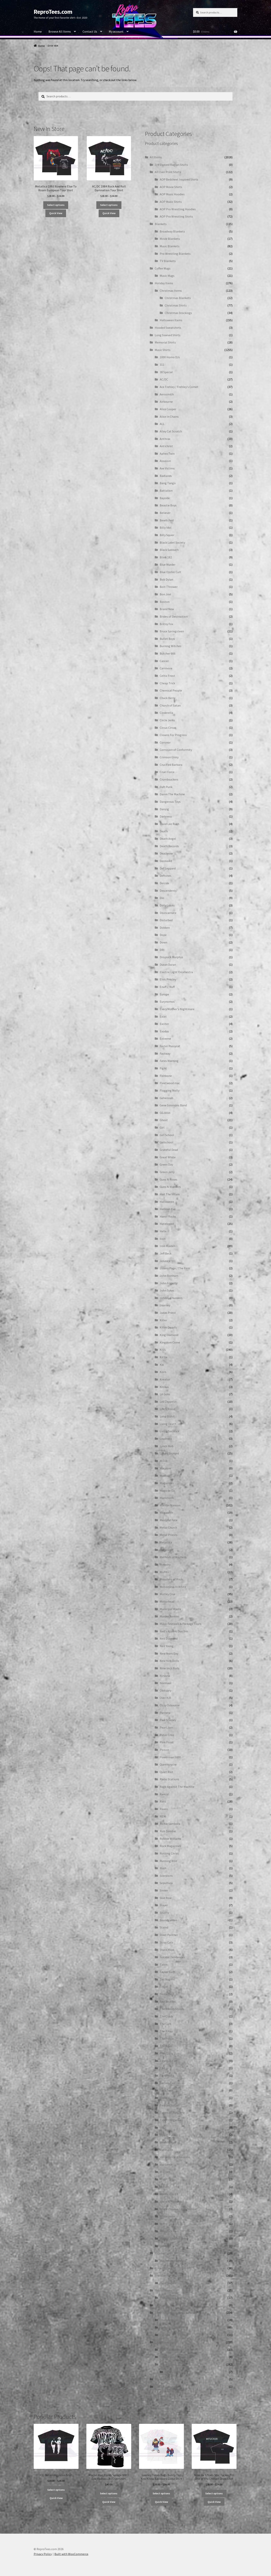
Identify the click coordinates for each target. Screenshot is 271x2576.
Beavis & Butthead (172, 2350)
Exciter (164, 1024)
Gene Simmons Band (173, 1105)
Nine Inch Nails (169, 1668)
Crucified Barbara (171, 765)
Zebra (163, 2246)
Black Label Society (172, 542)
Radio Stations (169, 1779)
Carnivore (166, 668)
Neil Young (167, 1646)
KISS (163, 1350)
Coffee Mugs (162, 268)
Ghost (164, 1120)
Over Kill (165, 1698)
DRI (162, 950)
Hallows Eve (168, 1209)
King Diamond (169, 1335)
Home (38, 31)
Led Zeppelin (168, 1401)
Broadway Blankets (172, 231)
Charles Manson (170, 2320)
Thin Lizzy (166, 2053)
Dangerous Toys (170, 802)
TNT (163, 2068)
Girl (162, 1127)
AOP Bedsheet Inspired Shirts (179, 179)
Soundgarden (168, 1920)
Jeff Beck (165, 1253)
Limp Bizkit (167, 1416)
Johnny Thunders (171, 1298)
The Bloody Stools (172, 2009)
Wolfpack (166, 2231)
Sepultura (166, 1883)
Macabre (165, 1468)
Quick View (55, 213)
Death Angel (168, 839)
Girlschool (166, 1142)
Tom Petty (167, 2075)
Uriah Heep (167, 2142)
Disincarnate (168, 913)
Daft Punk (166, 787)
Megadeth (166, 1512)
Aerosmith (167, 394)
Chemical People (171, 690)
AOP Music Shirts (171, 202)
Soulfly (164, 1913)
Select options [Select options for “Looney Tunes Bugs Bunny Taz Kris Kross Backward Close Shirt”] (161, 2493)
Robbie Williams (170, 1839)
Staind (164, 1927)
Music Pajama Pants (173, 2261)
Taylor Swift (167, 1972)
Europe (164, 994)
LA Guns (165, 1394)
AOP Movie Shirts (171, 187)
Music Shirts (162, 350)
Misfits (164, 1572)
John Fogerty (168, 1283)
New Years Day (169, 1653)
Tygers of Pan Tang (172, 2112)
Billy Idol (165, 527)
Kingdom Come (170, 1342)
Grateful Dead (169, 1150)
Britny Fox (166, 624)
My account (116, 31)
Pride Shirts (162, 2268)
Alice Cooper (168, 409)
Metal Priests (168, 1535)
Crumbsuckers (169, 779)
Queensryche (168, 1764)
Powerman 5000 (170, 1757)
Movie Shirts (168, 2364)
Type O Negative (170, 2120)
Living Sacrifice (169, 1431)
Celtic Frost (167, 676)
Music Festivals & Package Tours (180, 1624)
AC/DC (164, 379)
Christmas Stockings (178, 313)
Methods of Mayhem (173, 1557)
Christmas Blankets (178, 298)
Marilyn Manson (170, 1505)
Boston (164, 602)
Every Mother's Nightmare (177, 1009)
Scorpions (166, 1876)
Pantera (165, 1713)
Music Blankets (169, 246)
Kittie (163, 1357)
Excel (163, 1016)
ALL (162, 424)
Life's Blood (167, 1409)
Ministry (165, 1564)
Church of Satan (170, 705)
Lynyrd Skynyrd (169, 1453)
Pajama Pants (164, 2253)
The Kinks (166, 2031)
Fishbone (166, 1076)
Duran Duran (168, 964)
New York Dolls (169, 1661)
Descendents (168, 890)
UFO (162, 2127)
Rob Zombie (168, 1831)
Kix (162, 1364)
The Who (165, 2046)
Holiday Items (164, 283)
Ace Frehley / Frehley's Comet (179, 387)
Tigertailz (166, 2061)
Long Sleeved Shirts (167, 335)
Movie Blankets (170, 239)
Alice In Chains (169, 416)
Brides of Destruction (174, 616)
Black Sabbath (169, 550)
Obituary (165, 1690)
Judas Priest (168, 1313)
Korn (163, 1372)
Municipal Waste (170, 1609)
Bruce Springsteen (172, 631)
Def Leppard (168, 868)
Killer (163, 1320)
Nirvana (165, 1676)
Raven (164, 1809)
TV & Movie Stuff (165, 2342)
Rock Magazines (170, 1846)
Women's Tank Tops (168, 2379)
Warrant (165, 2172)
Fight (163, 1068)
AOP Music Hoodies (172, 194)
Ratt (163, 1801)
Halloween (167, 1202)
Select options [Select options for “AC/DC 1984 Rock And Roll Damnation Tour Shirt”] (109, 205)
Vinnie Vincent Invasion (175, 2157)
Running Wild (168, 1861)
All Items (156, 157)
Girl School (167, 1135)
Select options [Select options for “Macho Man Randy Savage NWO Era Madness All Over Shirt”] (108, 2493)
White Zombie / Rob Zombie (178, 2209)
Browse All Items (59, 31)
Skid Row (165, 1898)
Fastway (165, 1053)
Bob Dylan (166, 579)
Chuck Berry (167, 698)
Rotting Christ (169, 1853)
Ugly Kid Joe (168, 2135)
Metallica (166, 1542)
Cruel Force (167, 772)
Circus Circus (168, 728)
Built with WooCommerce (71, 2554)
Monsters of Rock (171, 1579)
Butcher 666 (167, 653)
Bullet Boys (167, 639)
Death (164, 831)
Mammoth (167, 1498)
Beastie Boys (168, 505)
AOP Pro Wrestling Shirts (176, 216)
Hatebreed (167, 1224)
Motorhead (167, 1601)
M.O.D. (164, 1461)
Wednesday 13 (169, 2194)
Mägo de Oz (167, 1490)
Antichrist (166, 446)
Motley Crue (167, 1594)
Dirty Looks (167, 905)
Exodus (164, 1031)
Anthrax (165, 439)
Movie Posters (169, 2357)
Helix (163, 1231)
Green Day (166, 1164)
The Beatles (168, 2001)
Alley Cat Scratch (171, 431)
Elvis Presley (168, 979)
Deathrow (166, 853)
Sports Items (163, 2290)
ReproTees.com (53, 12)
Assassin (165, 461)
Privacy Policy (43, 2554)
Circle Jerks (167, 720)
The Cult (165, 2024)
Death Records (169, 846)
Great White (168, 1157)
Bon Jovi (165, 594)
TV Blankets (168, 261)
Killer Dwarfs (168, 1327)
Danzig (164, 809)
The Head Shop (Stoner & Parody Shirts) (181, 2313)
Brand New (167, 609)
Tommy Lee (167, 2083)
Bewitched (167, 520)
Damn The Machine (172, 794)
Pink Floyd (166, 1742)
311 (162, 364)
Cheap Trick (167, 683)
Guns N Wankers (170, 1187)
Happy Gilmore (174, 2372)
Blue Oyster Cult (170, 572)
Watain (164, 2187)
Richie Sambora (170, 1824)
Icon (162, 1239)
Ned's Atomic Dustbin (174, 1631)
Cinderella (166, 713)
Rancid (164, 1794)
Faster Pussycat (170, 1046)
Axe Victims (167, 468)
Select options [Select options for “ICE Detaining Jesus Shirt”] (56, 2489)
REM (163, 1816)
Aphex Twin (167, 453)
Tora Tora (166, 2090)
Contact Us (90, 31)
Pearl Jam (166, 1727)
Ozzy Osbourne (170, 1705)
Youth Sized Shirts (166, 2387)
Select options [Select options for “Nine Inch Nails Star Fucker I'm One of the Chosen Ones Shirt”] (214, 2493)
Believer (165, 513)
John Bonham (169, 1276)
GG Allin (165, 1113)
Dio (162, 898)
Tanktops (161, 2305)
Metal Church (168, 1527)
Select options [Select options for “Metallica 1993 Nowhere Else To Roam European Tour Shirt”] (56, 205)
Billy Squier (167, 535)
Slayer (164, 1905)
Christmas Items (171, 291)
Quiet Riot (166, 1772)
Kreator (165, 1379)
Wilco (163, 2224)
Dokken (165, 927)
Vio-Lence (166, 2164)
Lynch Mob (167, 1446)
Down (163, 942)
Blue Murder (167, 564)
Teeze (164, 1986)
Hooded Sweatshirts (168, 327)
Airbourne (166, 401)
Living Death (168, 1424)
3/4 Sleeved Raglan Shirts (171, 165)
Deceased (166, 861)
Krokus (164, 1387)
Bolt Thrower (169, 587)
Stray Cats (166, 1942)
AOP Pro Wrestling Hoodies (178, 209)
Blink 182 (166, 557)
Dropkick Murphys (171, 957)
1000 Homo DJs (170, 357)
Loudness (166, 1438)
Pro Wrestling (164, 2275)
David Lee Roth (169, 824)
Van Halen (166, 2150)
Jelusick (165, 1261)
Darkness (166, 816)
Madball (165, 1475)
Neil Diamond (169, 1638)
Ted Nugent (167, 1979)
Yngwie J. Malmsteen (173, 2238)
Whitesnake (167, 2216)
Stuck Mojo (167, 1950)
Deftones (165, 876)
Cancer (164, 661)
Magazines (167, 1483)
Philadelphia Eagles (173, 2298)
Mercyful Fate (168, 1520)
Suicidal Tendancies (172, 1957)
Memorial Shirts (165, 342)
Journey (165, 1305)
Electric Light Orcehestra (176, 972)
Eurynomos (167, 1001)
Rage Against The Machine (177, 1787)
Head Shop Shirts (171, 2327)
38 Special (166, 372)
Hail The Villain (170, 1194)
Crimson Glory (169, 757)
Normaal (165, 1683)
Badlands (166, 476)
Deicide (164, 883)
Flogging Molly (169, 1090)
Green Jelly (167, 1172)
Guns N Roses (168, 1179)
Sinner (164, 1890)
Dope (163, 935)
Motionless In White (173, 1587)
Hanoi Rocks (168, 1216)
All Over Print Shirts (168, 172)
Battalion (166, 490)
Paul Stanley (168, 1720)
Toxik (163, 2098)
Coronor (165, 742)
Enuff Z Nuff (167, 987)
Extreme (165, 1038)
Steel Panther (169, 1935)
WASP (163, 2179)
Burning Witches (170, 646)
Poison (164, 1750)
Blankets (161, 224)
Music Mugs (167, 276)
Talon (163, 1964)
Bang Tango (168, 483)
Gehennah (166, 1098)
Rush (163, 1868)
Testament (167, 1994)
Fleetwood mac (170, 1083)
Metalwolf (166, 1550)
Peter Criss (167, 1735)
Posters (165, 2335)
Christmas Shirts (176, 305)
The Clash (166, 2016)
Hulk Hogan (167, 2283)
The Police (167, 2038)
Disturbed (166, 920)
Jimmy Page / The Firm (175, 1268)
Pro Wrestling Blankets (175, 254)
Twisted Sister (169, 2105)
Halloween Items (171, 320)
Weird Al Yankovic (171, 2201)
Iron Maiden (167, 1246)
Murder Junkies (169, 1616)
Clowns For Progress (173, 735)
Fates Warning (169, 1061)
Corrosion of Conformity (176, 750)
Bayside (165, 498)
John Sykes (167, 1290)
